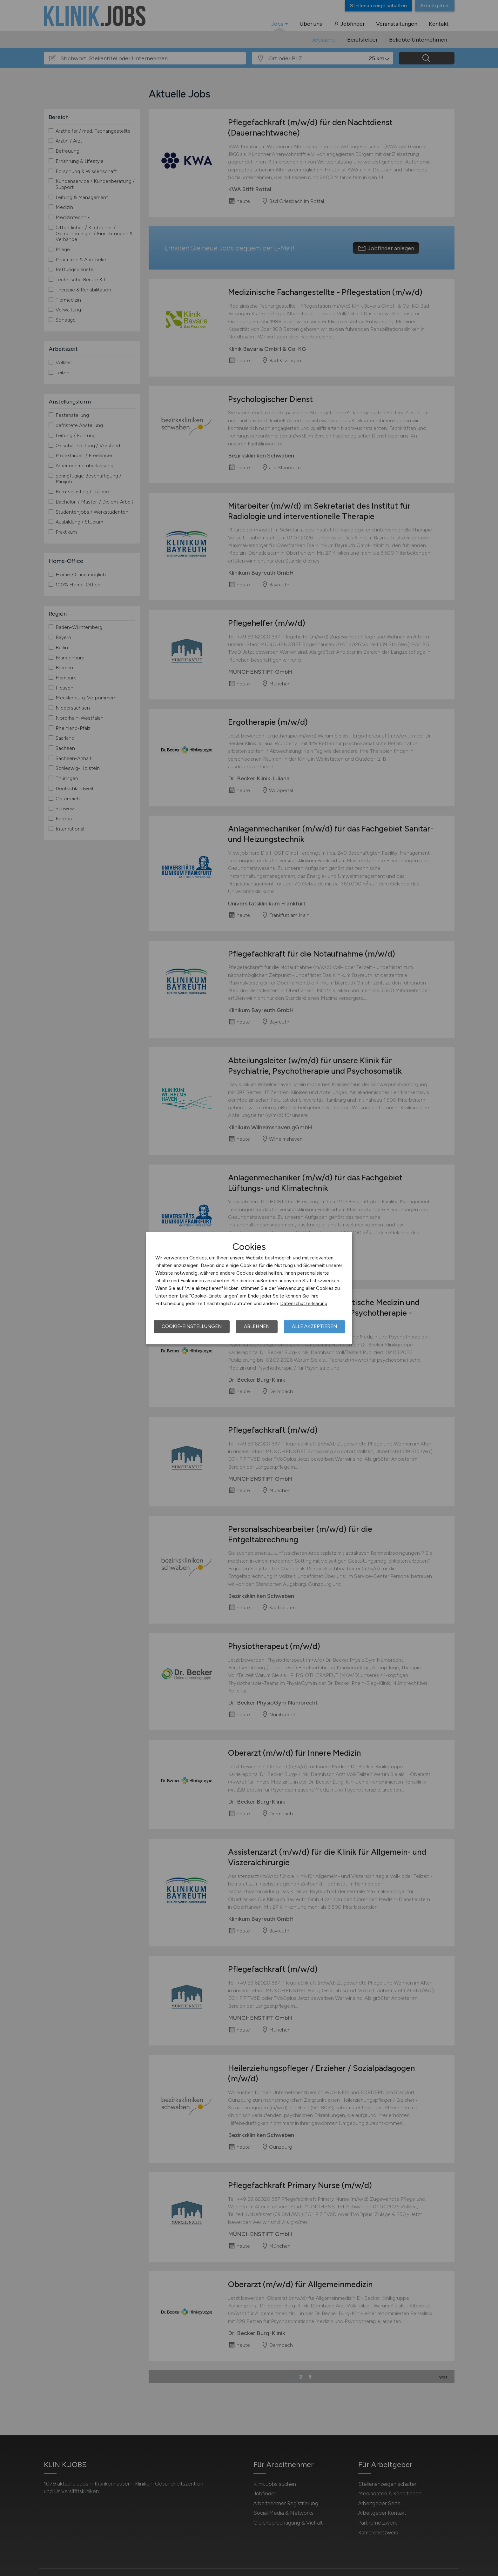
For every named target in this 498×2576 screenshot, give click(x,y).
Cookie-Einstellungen (192, 1326)
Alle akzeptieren (314, 1326)
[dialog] (249, 1288)
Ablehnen (257, 1326)
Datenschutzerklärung (303, 1303)
